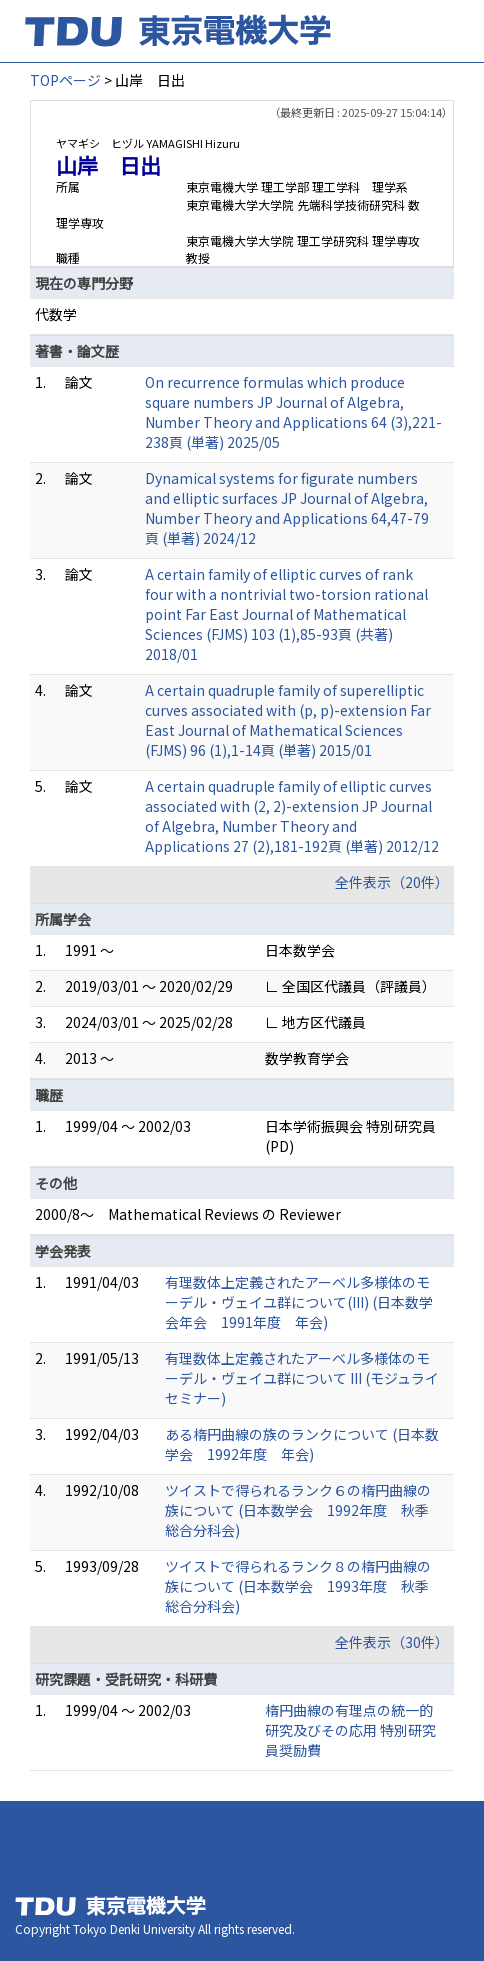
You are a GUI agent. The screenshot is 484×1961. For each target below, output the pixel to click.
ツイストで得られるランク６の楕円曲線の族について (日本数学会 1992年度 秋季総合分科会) (298, 1510)
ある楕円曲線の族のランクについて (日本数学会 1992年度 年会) (302, 1444)
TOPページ (65, 80)
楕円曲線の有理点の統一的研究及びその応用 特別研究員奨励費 (350, 1730)
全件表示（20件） (392, 882)
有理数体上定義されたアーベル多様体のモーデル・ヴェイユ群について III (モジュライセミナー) (302, 1378)
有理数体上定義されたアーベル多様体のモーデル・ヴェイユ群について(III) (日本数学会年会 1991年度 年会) (299, 1302)
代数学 (56, 314)
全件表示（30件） (392, 1642)
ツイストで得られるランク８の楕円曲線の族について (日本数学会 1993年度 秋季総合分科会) (298, 1586)
